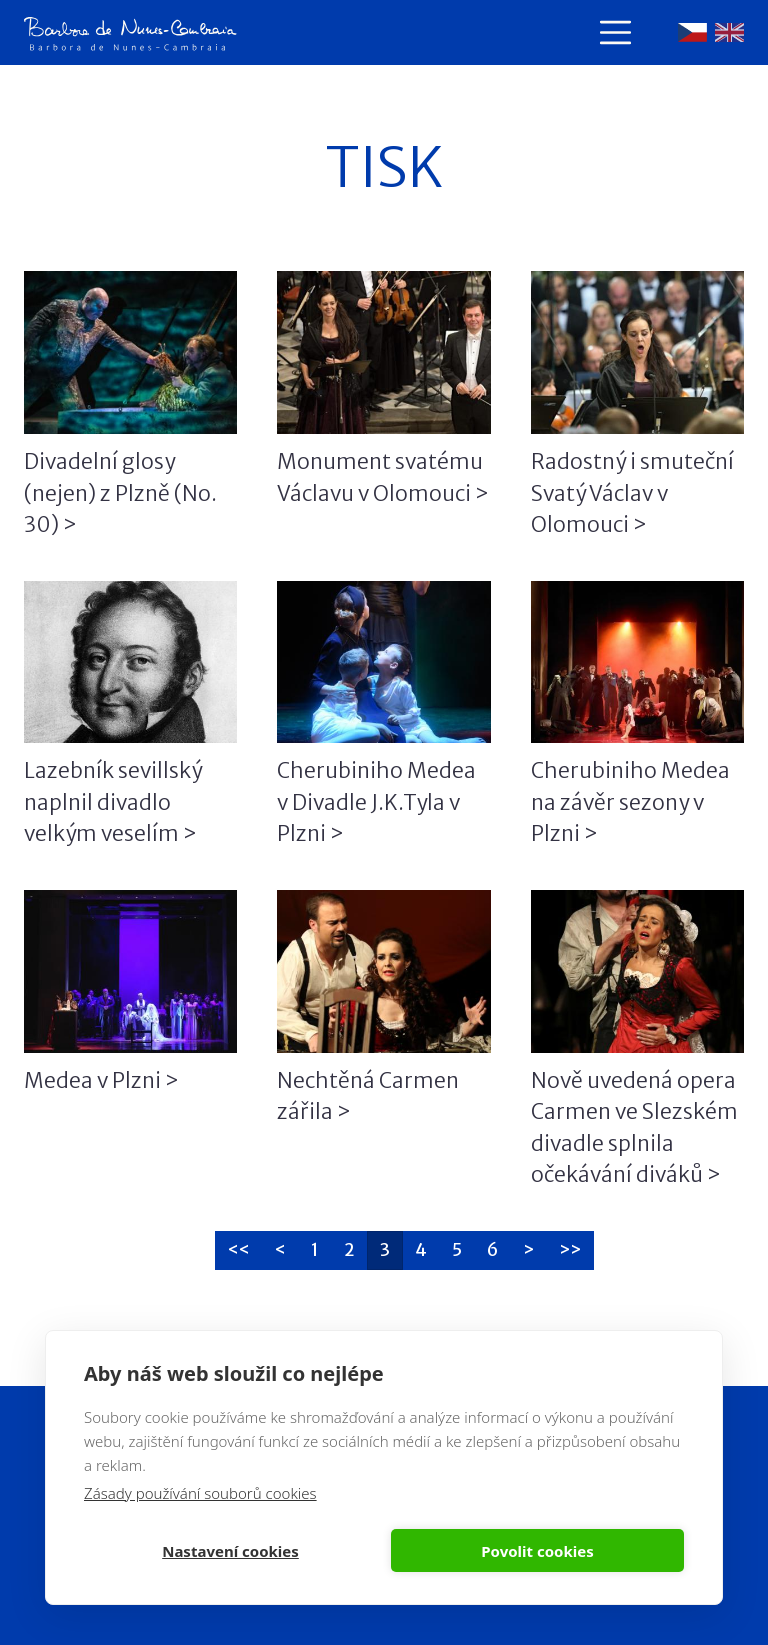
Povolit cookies (537, 1551)
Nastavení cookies (230, 1551)
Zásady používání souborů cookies (200, 1493)
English (729, 32)
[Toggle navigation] (615, 32)
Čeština (692, 32)
